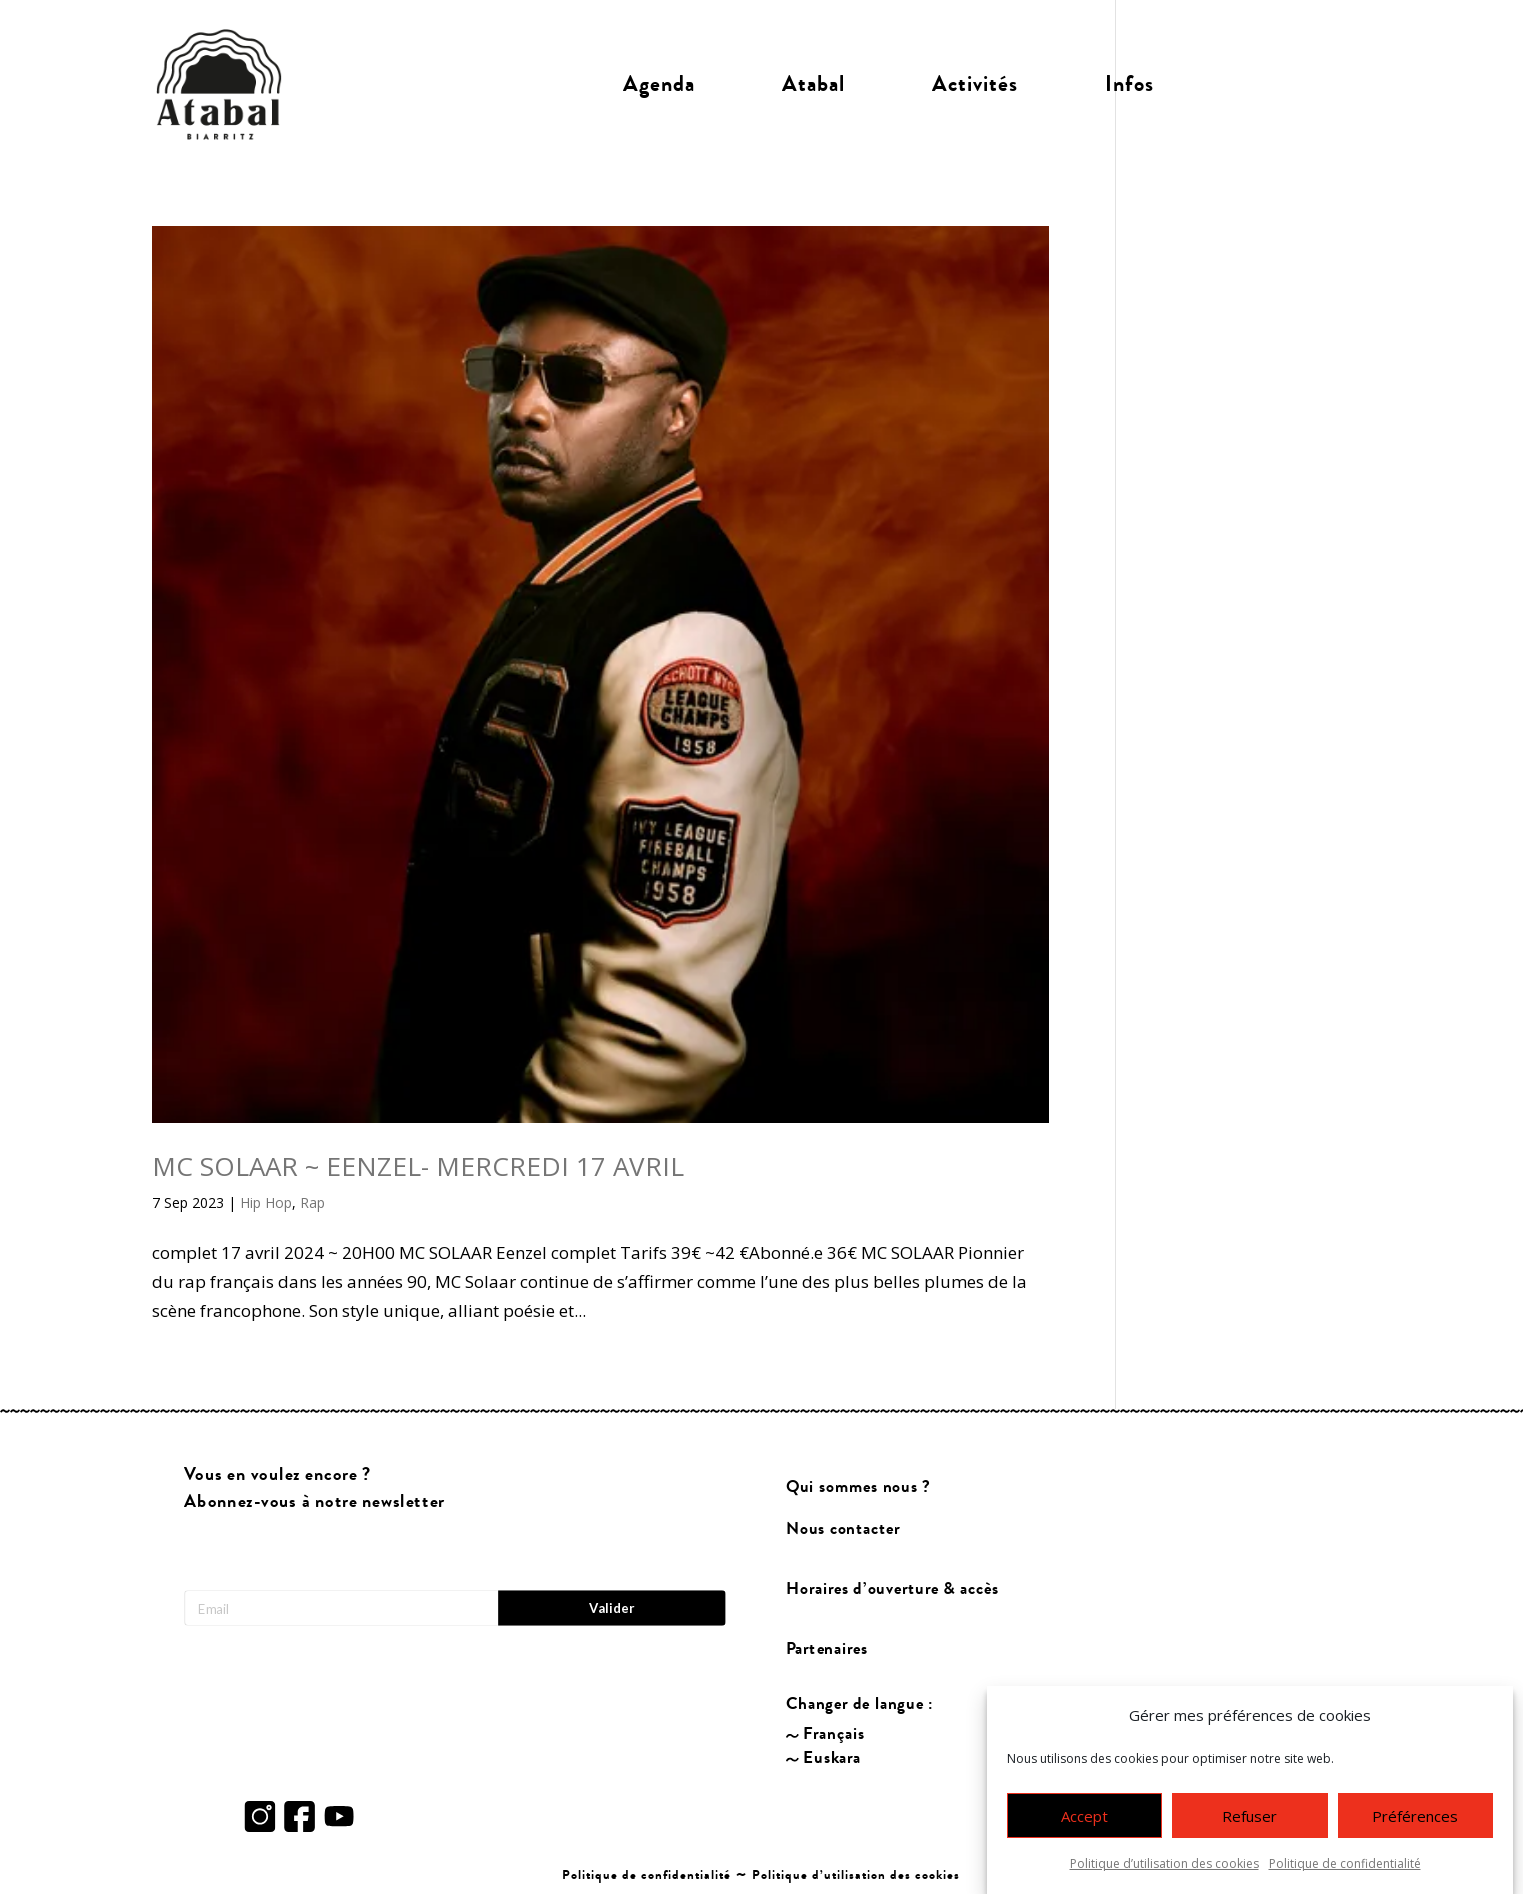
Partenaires (826, 1648)
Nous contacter (842, 1528)
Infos (1129, 84)
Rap (312, 1202)
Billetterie (1285, 84)
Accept (1084, 1823)
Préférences (1415, 1823)
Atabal (813, 84)
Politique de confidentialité (1345, 1871)
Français (834, 1733)
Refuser (1249, 1823)
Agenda (659, 84)
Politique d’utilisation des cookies (1164, 1871)
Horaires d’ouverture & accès (891, 1588)
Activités (975, 84)
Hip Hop (266, 1202)
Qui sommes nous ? (857, 1486)
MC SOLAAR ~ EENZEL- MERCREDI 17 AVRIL (418, 1166)
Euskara (832, 1757)
